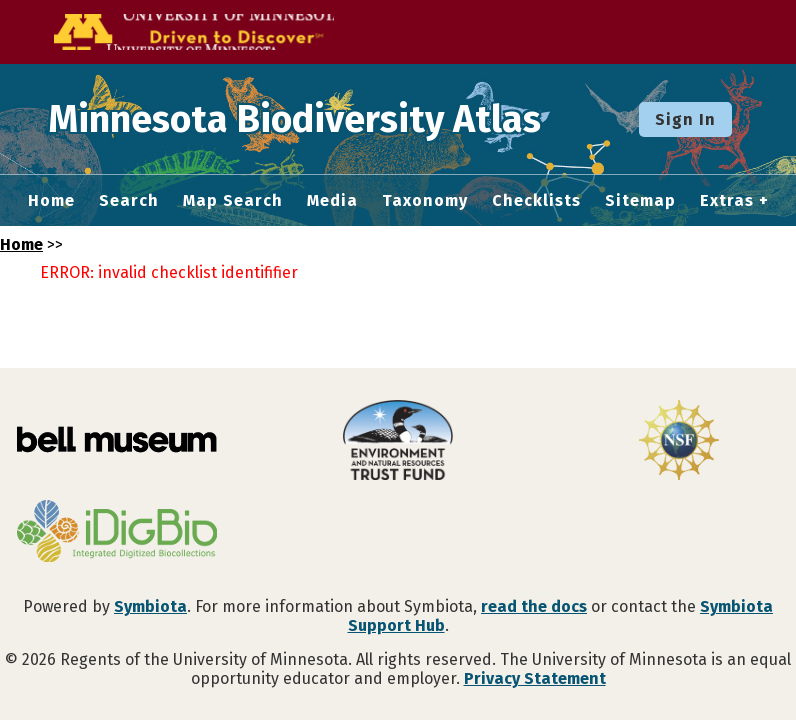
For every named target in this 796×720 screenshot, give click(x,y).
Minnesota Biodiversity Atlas (311, 119)
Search (129, 201)
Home (51, 201)
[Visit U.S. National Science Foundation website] (679, 442)
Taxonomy (425, 201)
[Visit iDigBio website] (116, 533)
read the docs (534, 606)
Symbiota (150, 606)
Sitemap (640, 201)
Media (332, 201)
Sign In (685, 119)
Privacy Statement (535, 678)
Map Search (233, 201)
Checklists (536, 201)
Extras (727, 201)
